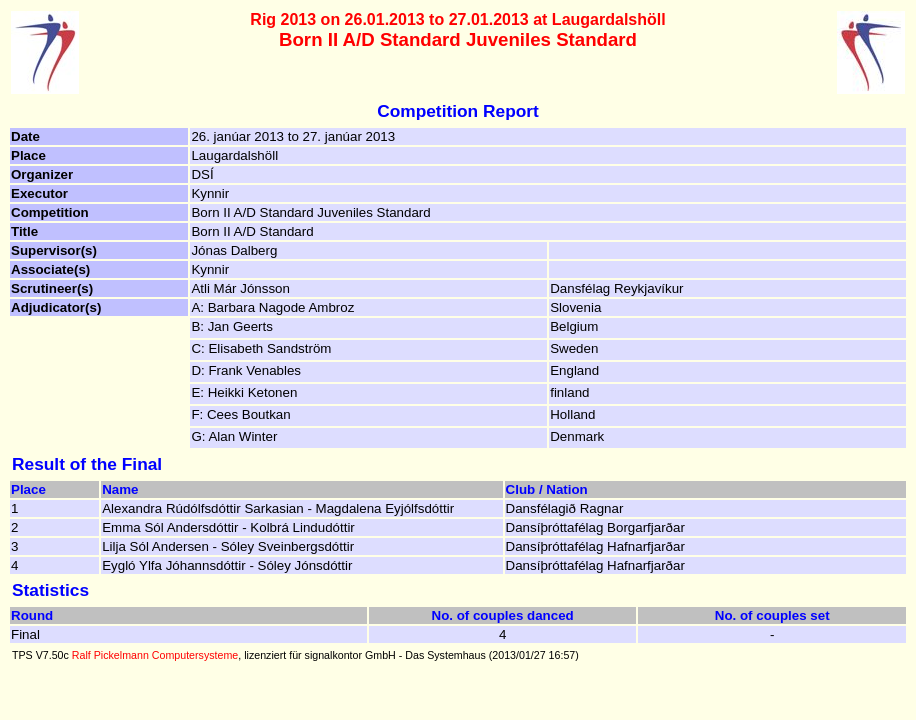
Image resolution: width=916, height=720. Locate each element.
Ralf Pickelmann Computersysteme (155, 655)
